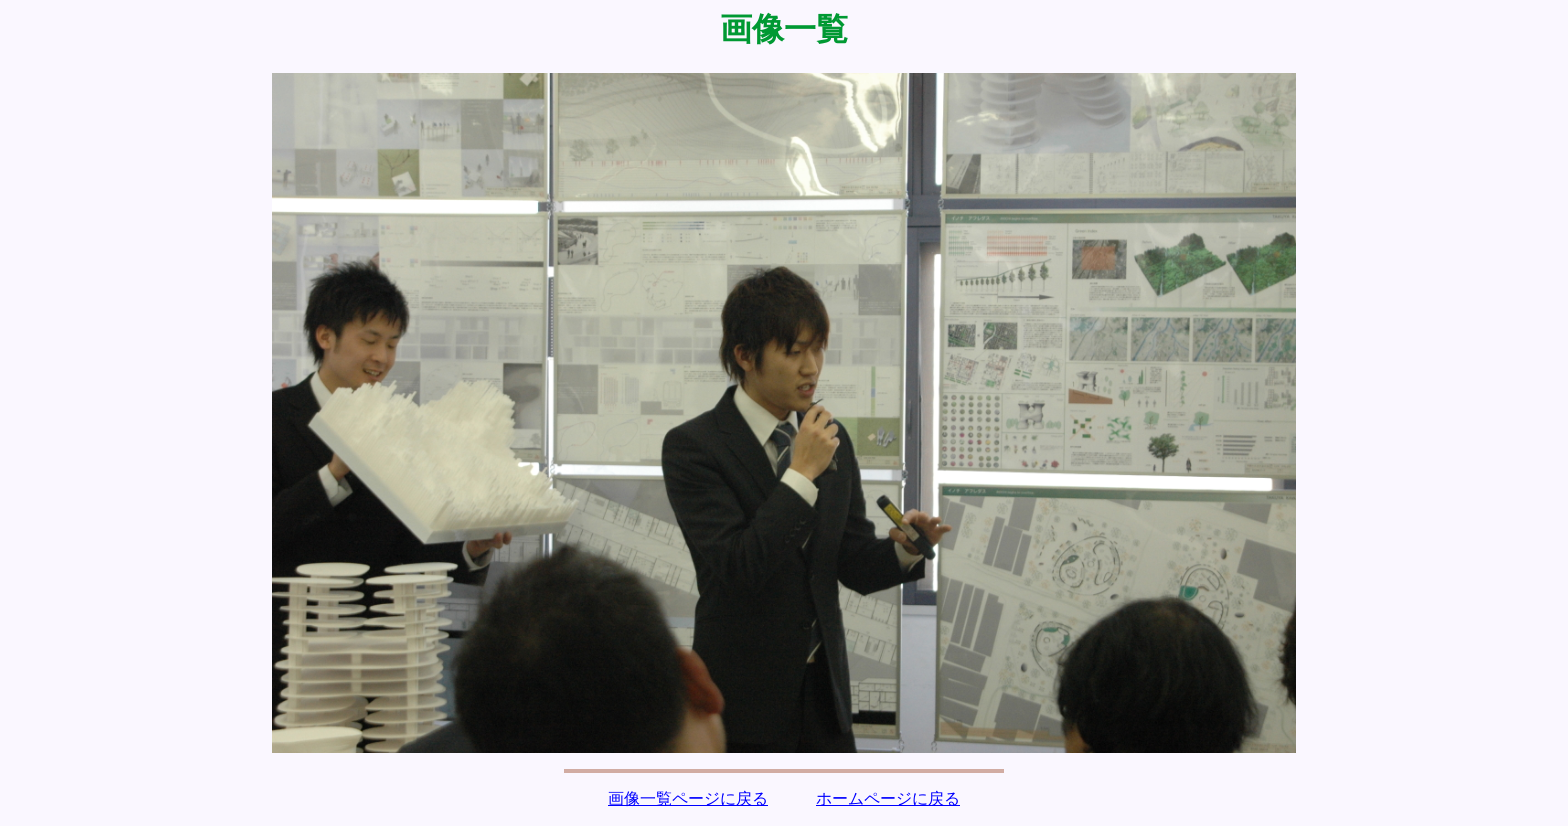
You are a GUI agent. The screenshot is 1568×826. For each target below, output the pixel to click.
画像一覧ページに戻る (688, 798)
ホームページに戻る (888, 798)
